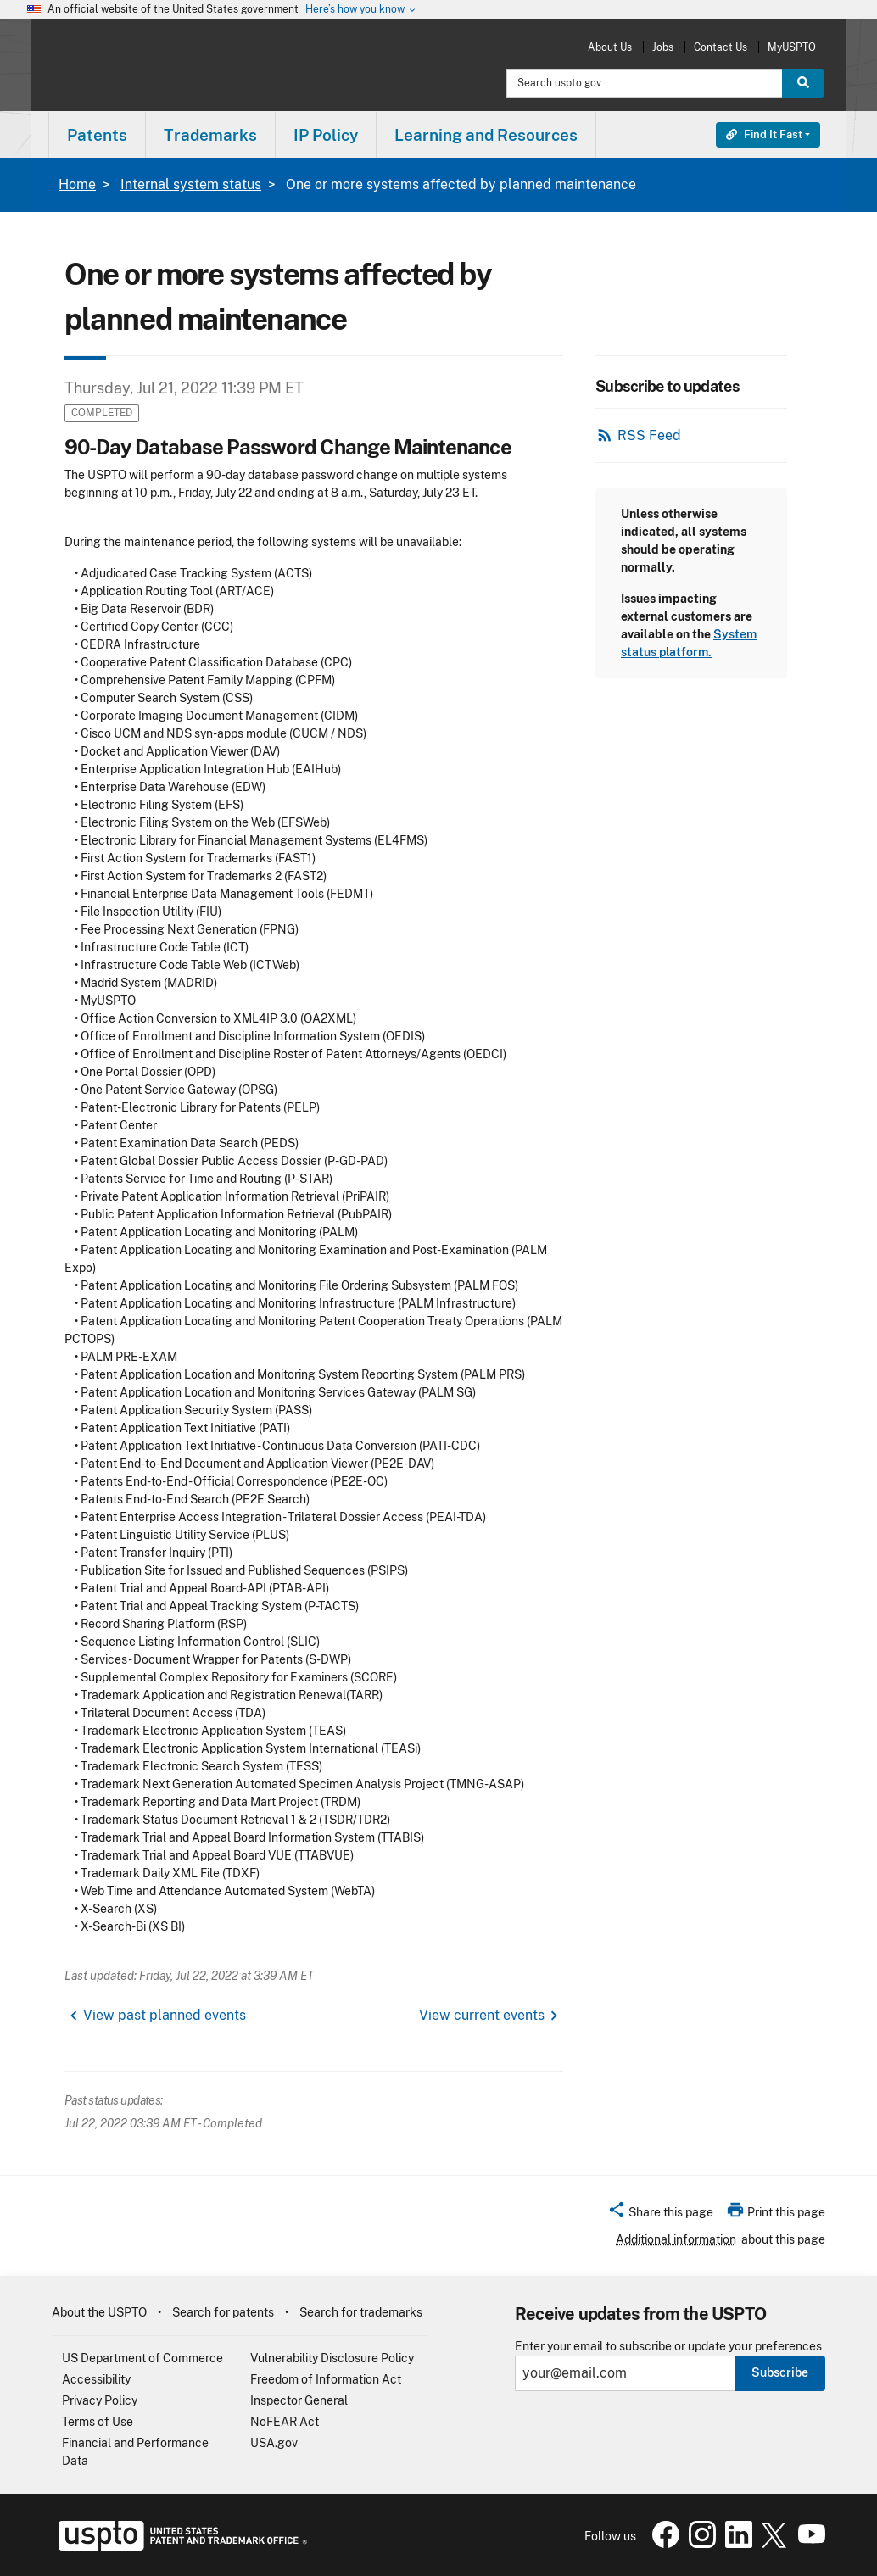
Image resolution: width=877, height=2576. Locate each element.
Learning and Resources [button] (486, 134)
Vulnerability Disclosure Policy (332, 2358)
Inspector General (299, 2400)
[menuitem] (97, 134)
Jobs (662, 47)
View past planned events (164, 2015)
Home (77, 184)
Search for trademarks (360, 2312)
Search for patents (223, 2312)
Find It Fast (764, 134)
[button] (660, 2215)
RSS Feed (649, 435)
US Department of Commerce (142, 2358)
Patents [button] (97, 134)
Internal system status (190, 184)
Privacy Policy (99, 2400)
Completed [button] (101, 412)
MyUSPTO (792, 47)
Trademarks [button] (210, 134)
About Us (610, 47)
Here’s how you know (361, 9)
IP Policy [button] (325, 134)
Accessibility (96, 2379)
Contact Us (720, 47)
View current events (482, 2015)
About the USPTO (99, 2312)
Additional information (676, 2239)
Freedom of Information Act (325, 2379)
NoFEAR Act (284, 2421)
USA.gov (274, 2443)
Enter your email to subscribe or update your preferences (668, 2346)
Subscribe (779, 2372)
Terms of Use (97, 2421)
